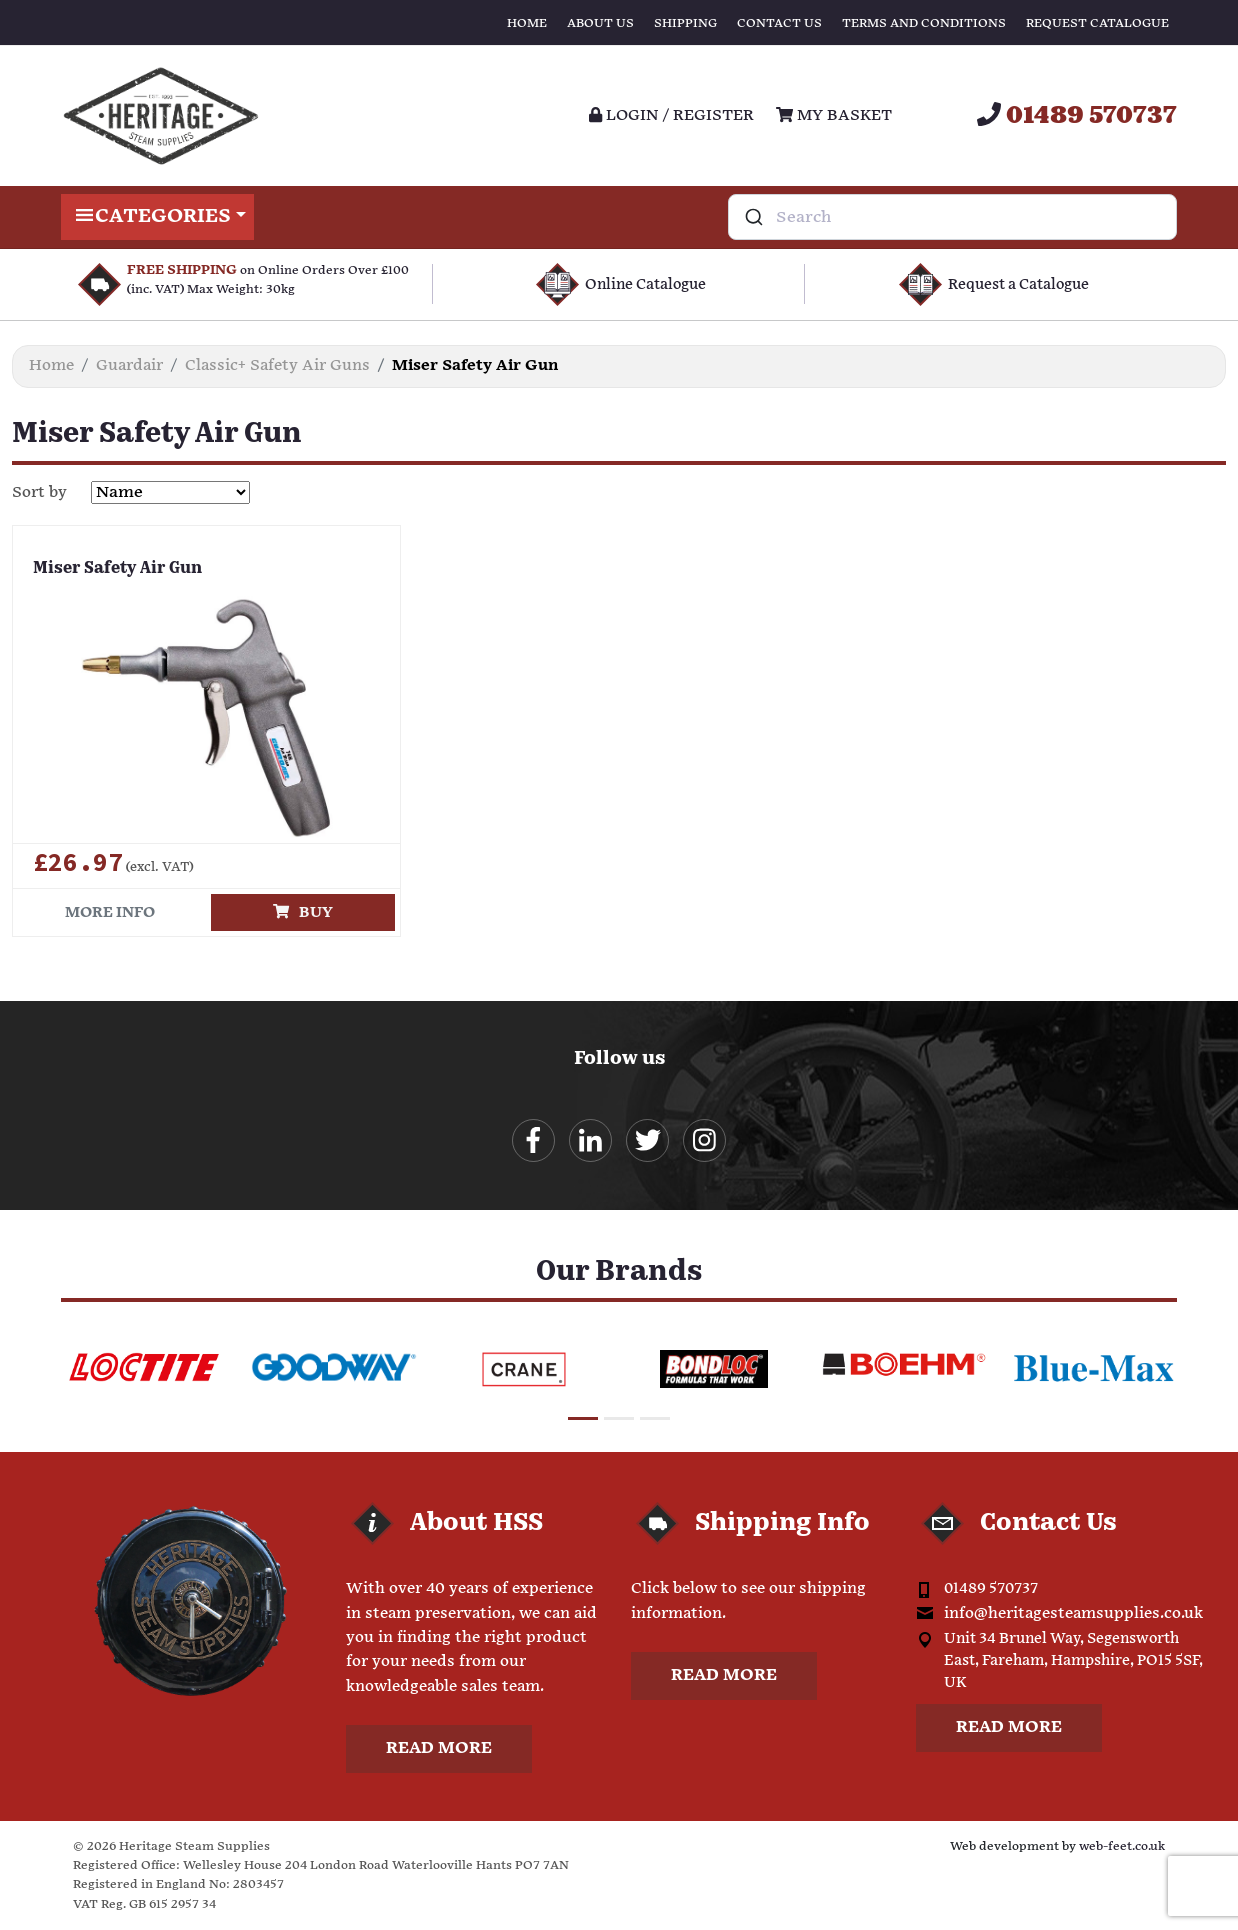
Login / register (671, 115)
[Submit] (752, 217)
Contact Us (779, 23)
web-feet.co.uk (1122, 1846)
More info (110, 912)
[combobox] (952, 217)
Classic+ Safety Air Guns (277, 365)
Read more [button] (439, 1748)
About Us (600, 23)
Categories (157, 217)
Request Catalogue (1097, 23)
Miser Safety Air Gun (117, 569)
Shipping (685, 23)
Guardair (129, 365)
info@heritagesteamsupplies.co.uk (1073, 1613)
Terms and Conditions (924, 23)
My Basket (834, 115)
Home (527, 23)
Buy (302, 912)
